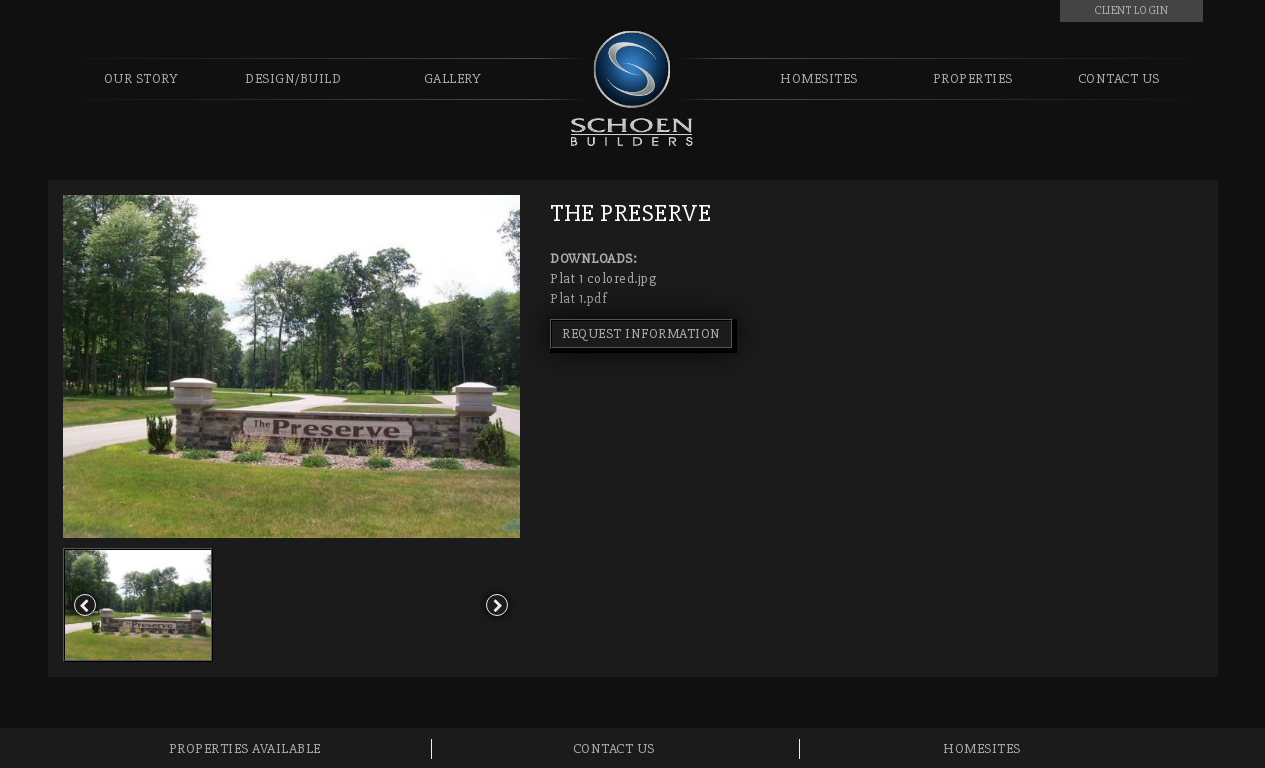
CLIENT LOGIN (1131, 10)
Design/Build (293, 78)
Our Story (141, 78)
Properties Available (245, 748)
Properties (973, 78)
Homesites (819, 78)
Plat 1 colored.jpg (603, 278)
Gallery (453, 78)
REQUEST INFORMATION (641, 333)
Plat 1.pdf (578, 298)
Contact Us (1119, 78)
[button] (86, 605)
